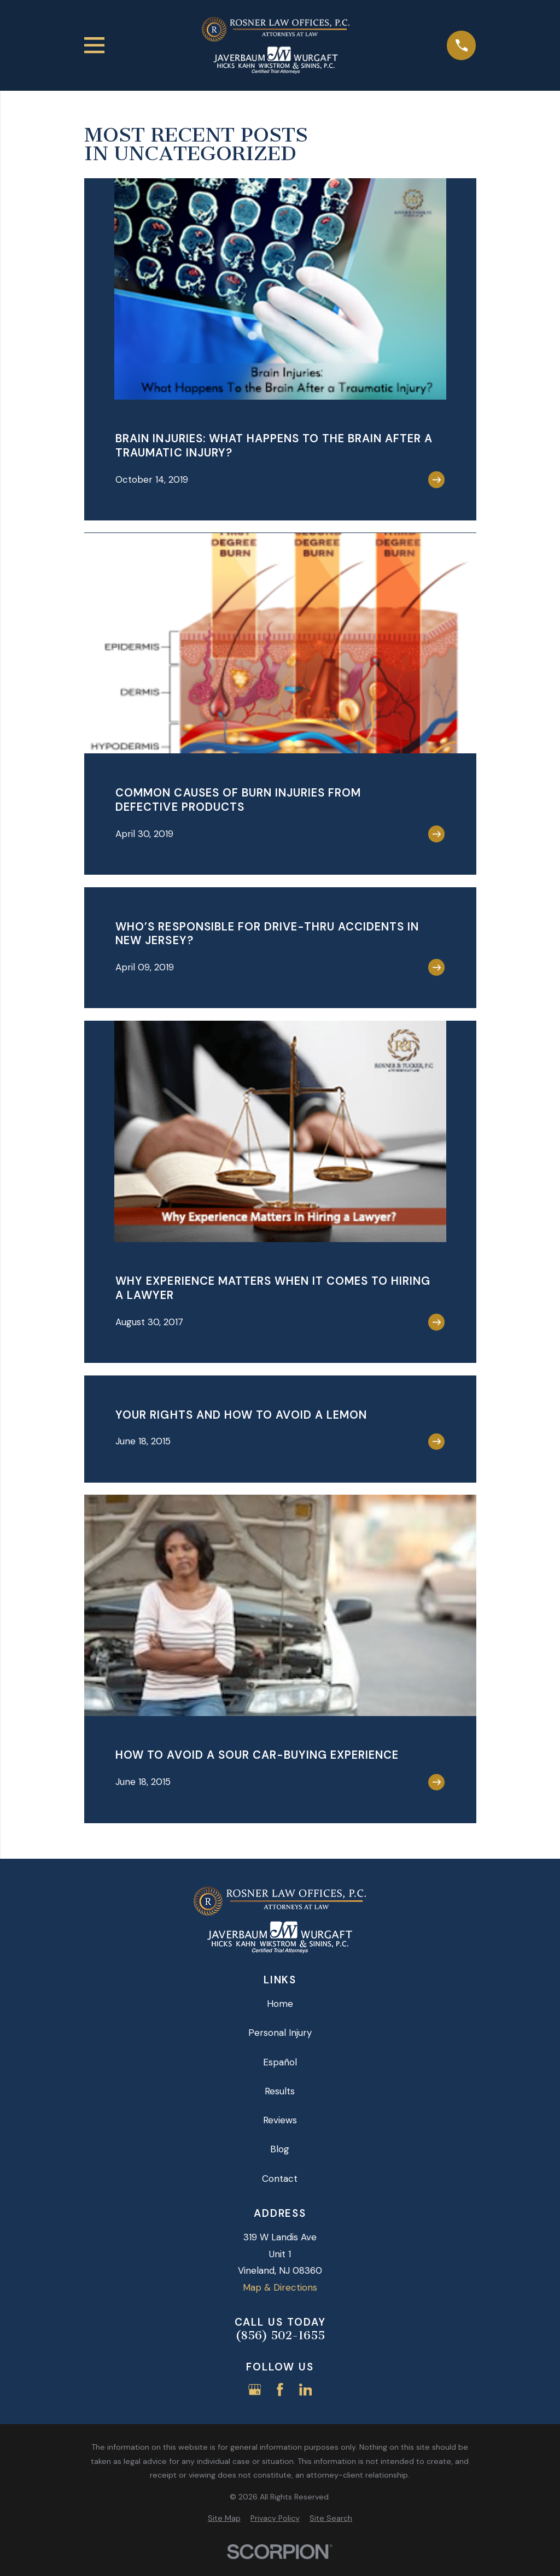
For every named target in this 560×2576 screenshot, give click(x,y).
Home (280, 2004)
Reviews (280, 2120)
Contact (280, 2179)
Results (280, 2091)
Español (280, 2062)
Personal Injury (280, 2033)
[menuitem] (224, 2518)
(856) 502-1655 (280, 2336)
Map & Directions (280, 2287)
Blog (279, 2149)
